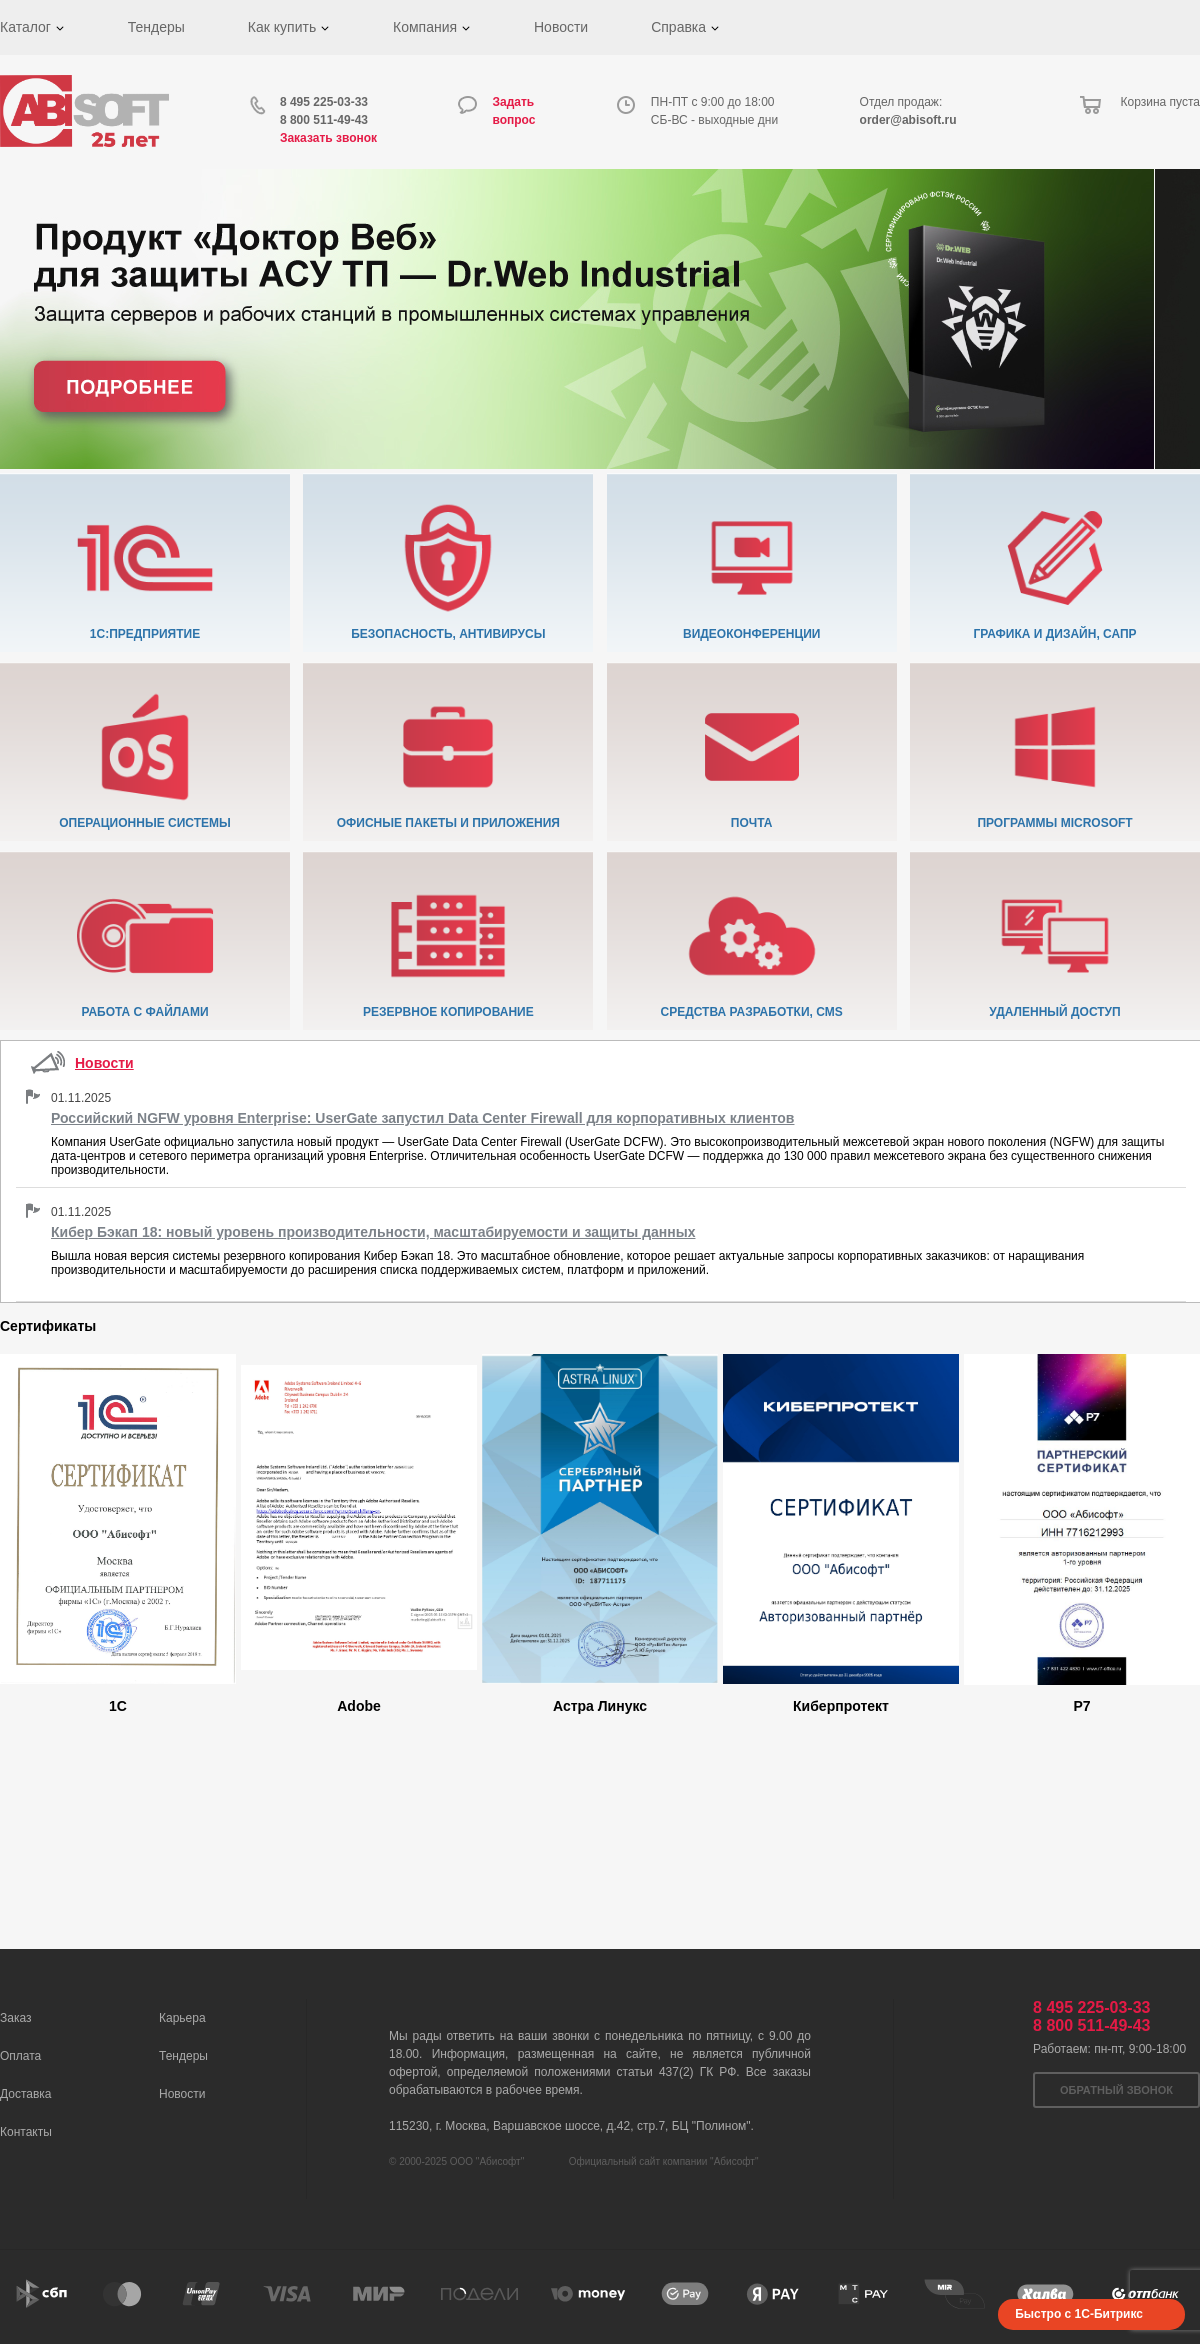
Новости (561, 27)
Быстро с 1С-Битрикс (1079, 2314)
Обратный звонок (1116, 2090)
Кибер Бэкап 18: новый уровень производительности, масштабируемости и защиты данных (373, 1232)
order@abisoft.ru (908, 120)
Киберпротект (841, 1706)
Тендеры (156, 27)
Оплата (20, 2056)
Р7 (1081, 1706)
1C (118, 1706)
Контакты (26, 2132)
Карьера (182, 2018)
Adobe (359, 1706)
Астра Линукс (600, 1706)
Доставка (26, 2094)
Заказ (15, 2018)
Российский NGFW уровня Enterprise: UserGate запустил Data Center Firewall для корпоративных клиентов (422, 1118)
